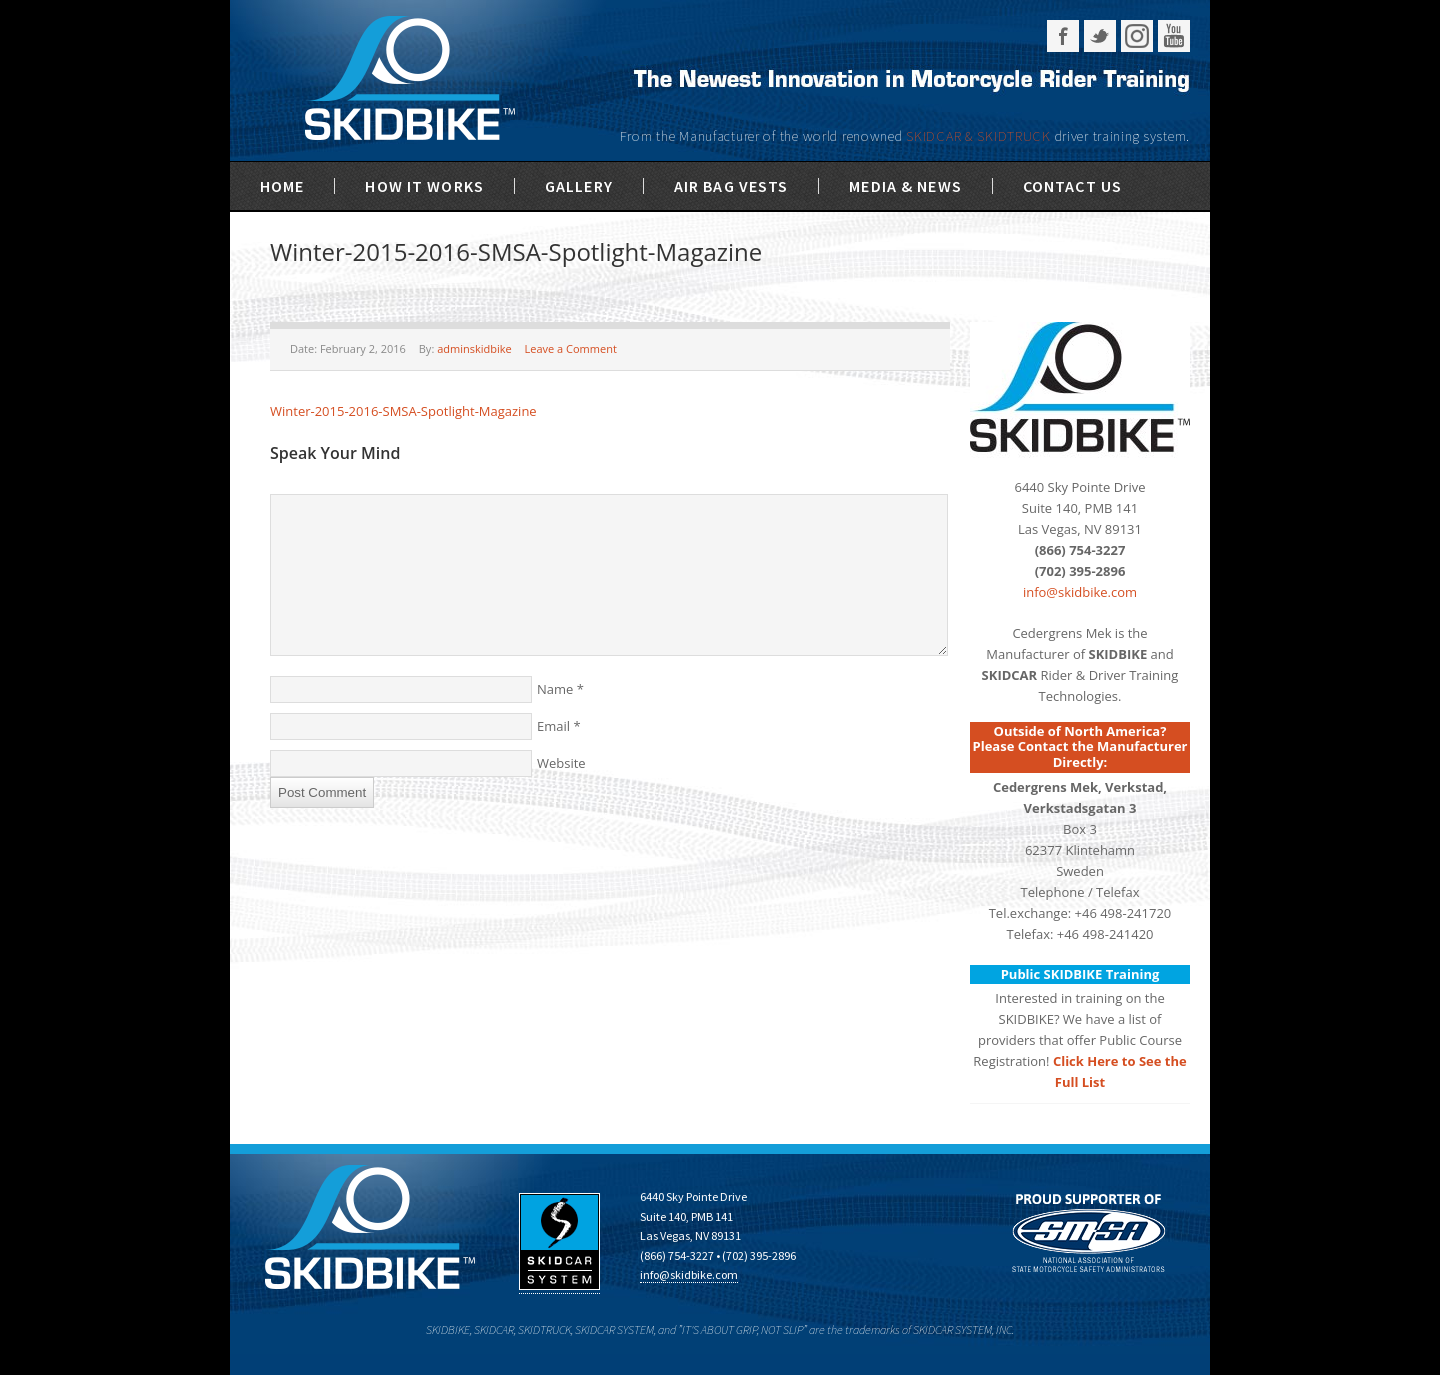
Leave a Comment (571, 348)
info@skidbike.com (1080, 592)
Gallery (579, 186)
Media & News (905, 186)
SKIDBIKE (409, 80)
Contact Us (1072, 186)
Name (555, 689)
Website (561, 763)
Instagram (1137, 36)
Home (282, 186)
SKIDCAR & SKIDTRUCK (980, 136)
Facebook (1063, 36)
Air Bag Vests (731, 186)
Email (553, 726)
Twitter (1100, 36)
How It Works (424, 186)
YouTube (1174, 36)
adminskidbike (474, 348)
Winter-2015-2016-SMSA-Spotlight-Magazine (403, 411)
